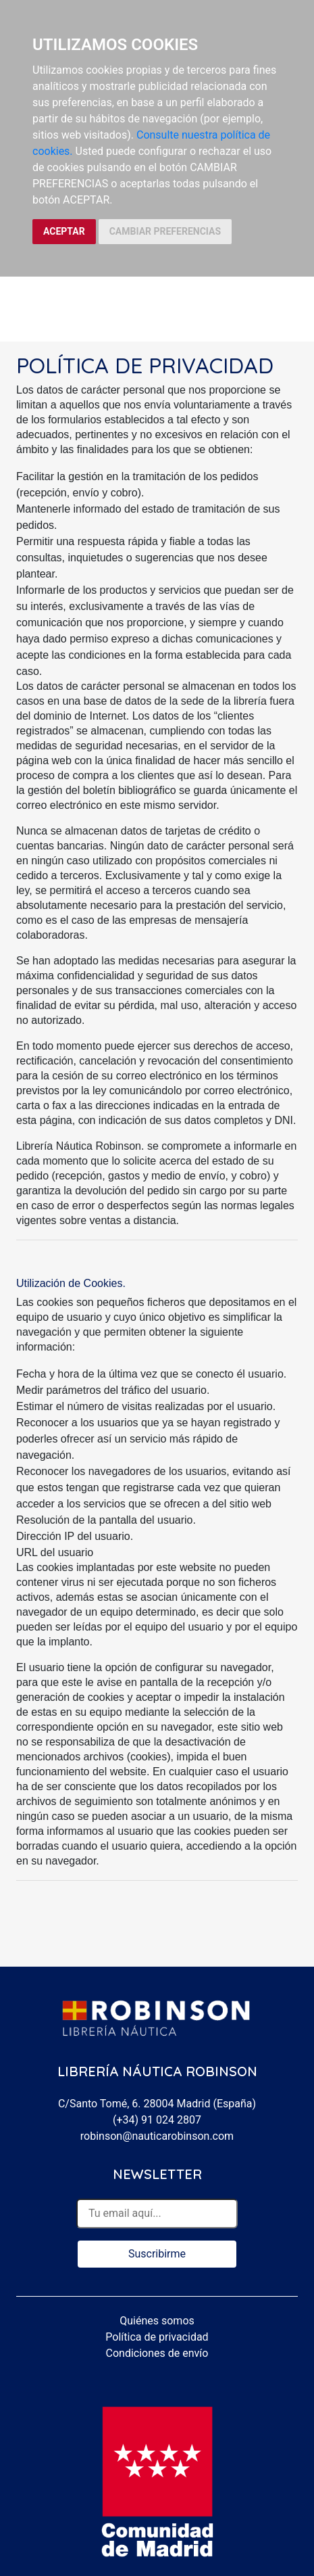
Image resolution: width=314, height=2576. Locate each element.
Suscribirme (157, 2253)
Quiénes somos (157, 2320)
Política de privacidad (156, 2337)
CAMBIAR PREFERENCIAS (165, 231)
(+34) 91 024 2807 (157, 2119)
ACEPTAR (64, 231)
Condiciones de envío (157, 2353)
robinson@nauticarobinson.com (157, 2136)
